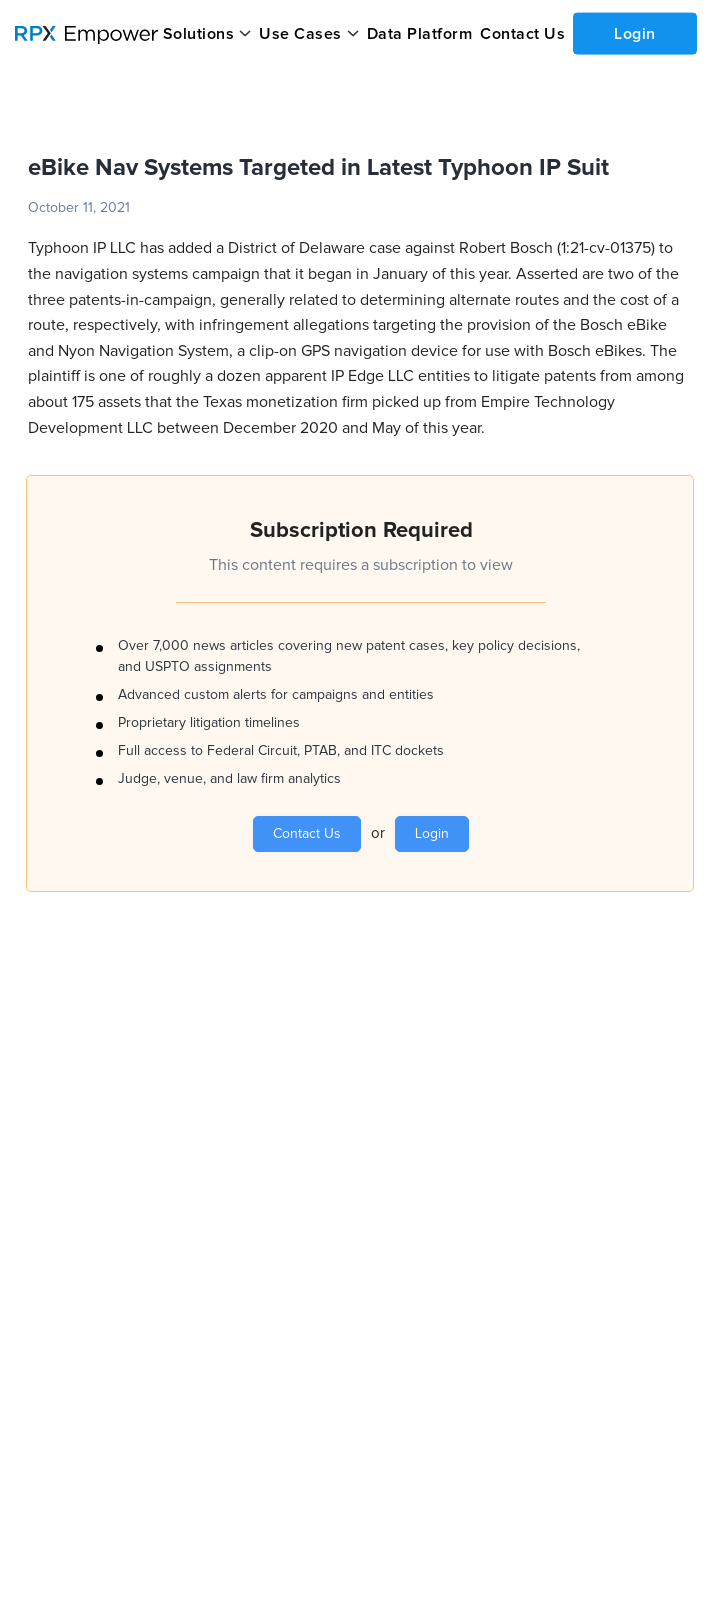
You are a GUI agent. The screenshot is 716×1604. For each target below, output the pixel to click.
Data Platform (420, 34)
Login (635, 33)
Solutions (199, 34)
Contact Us (522, 34)
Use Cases (300, 34)
